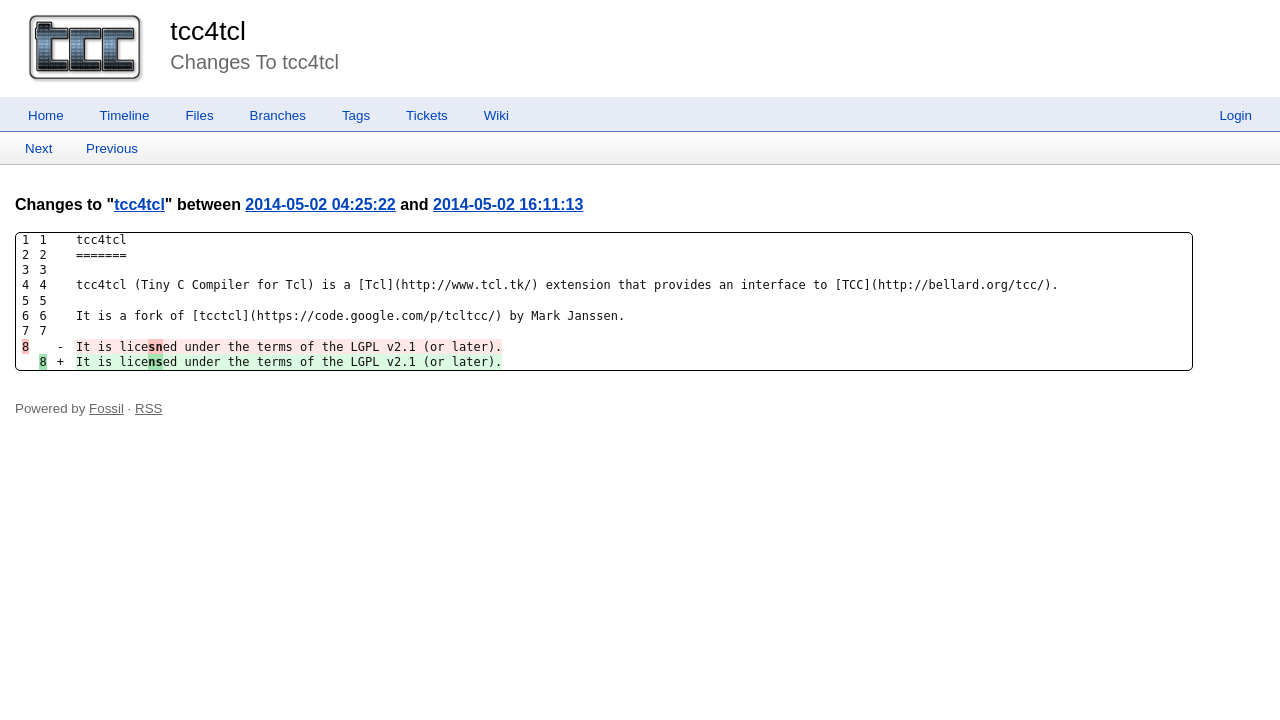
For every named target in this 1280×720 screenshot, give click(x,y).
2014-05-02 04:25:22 (320, 204)
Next (38, 148)
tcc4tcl (208, 31)
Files (199, 115)
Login (1235, 115)
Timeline (125, 115)
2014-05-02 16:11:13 (508, 204)
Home (46, 115)
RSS (148, 408)
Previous (112, 148)
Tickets (427, 115)
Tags (356, 115)
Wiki (496, 115)
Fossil (106, 408)
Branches (278, 115)
